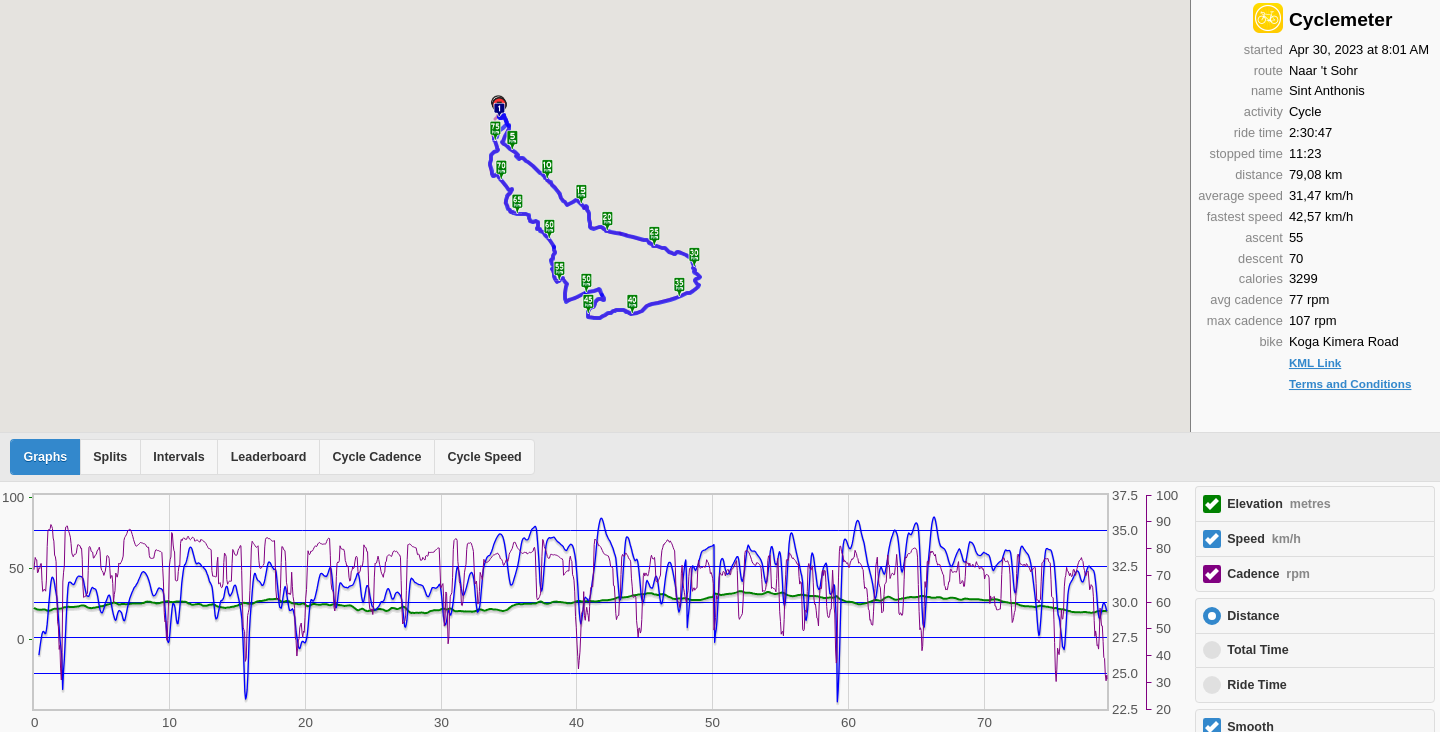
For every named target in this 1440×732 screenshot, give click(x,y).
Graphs (46, 457)
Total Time (1257, 650)
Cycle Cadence (376, 457)
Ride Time (1257, 685)
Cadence (1268, 574)
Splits (110, 457)
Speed (1264, 539)
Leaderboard (269, 457)
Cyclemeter (1340, 19)
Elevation (1279, 504)
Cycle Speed (484, 457)
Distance (1253, 616)
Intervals (178, 457)
